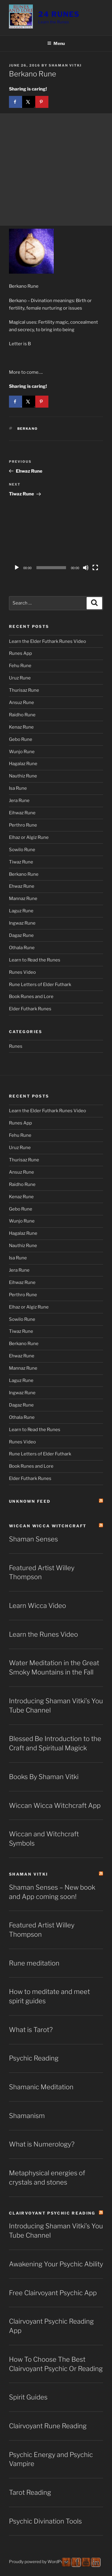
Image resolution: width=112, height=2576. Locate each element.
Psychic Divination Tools (45, 2521)
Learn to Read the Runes (34, 960)
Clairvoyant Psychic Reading (52, 2213)
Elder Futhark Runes (30, 1009)
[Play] (17, 568)
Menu (56, 43)
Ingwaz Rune (22, 923)
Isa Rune (18, 788)
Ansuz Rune (21, 702)
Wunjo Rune (22, 751)
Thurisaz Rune (24, 690)
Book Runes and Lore (31, 996)
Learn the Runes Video (43, 1634)
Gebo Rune (20, 739)
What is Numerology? (41, 2144)
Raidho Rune (22, 715)
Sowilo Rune (22, 849)
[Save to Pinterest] (41, 102)
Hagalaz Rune (23, 763)
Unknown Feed (29, 1501)
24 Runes (59, 14)
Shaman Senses (33, 1539)
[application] (56, 546)
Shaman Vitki (65, 65)
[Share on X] (28, 102)
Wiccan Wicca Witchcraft (47, 1525)
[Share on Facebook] (15, 102)
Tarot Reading (30, 2492)
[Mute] (86, 568)
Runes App (20, 653)
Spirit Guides (28, 2397)
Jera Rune (19, 800)
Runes (15, 1046)
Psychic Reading (34, 2058)
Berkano (27, 428)
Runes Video (22, 972)
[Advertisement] (56, 169)
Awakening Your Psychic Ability (56, 2264)
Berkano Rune (24, 874)
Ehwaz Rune (21, 886)
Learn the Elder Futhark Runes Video (47, 641)
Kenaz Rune (21, 727)
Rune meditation (34, 1963)
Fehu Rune (20, 665)
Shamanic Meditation (41, 2087)
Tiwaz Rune (21, 862)
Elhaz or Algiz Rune (29, 837)
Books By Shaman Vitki (44, 1777)
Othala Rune (22, 947)
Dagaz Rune (21, 935)
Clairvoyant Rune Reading (48, 2426)
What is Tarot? (31, 2030)
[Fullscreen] (95, 568)
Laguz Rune (21, 911)
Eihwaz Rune (22, 813)
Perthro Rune (23, 825)
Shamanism (27, 2116)
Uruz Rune (20, 678)
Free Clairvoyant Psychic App (53, 2293)
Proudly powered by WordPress (39, 2561)
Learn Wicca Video (37, 1605)
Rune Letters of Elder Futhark (40, 984)
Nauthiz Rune (23, 776)
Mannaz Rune (23, 898)
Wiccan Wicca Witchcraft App (55, 1805)
